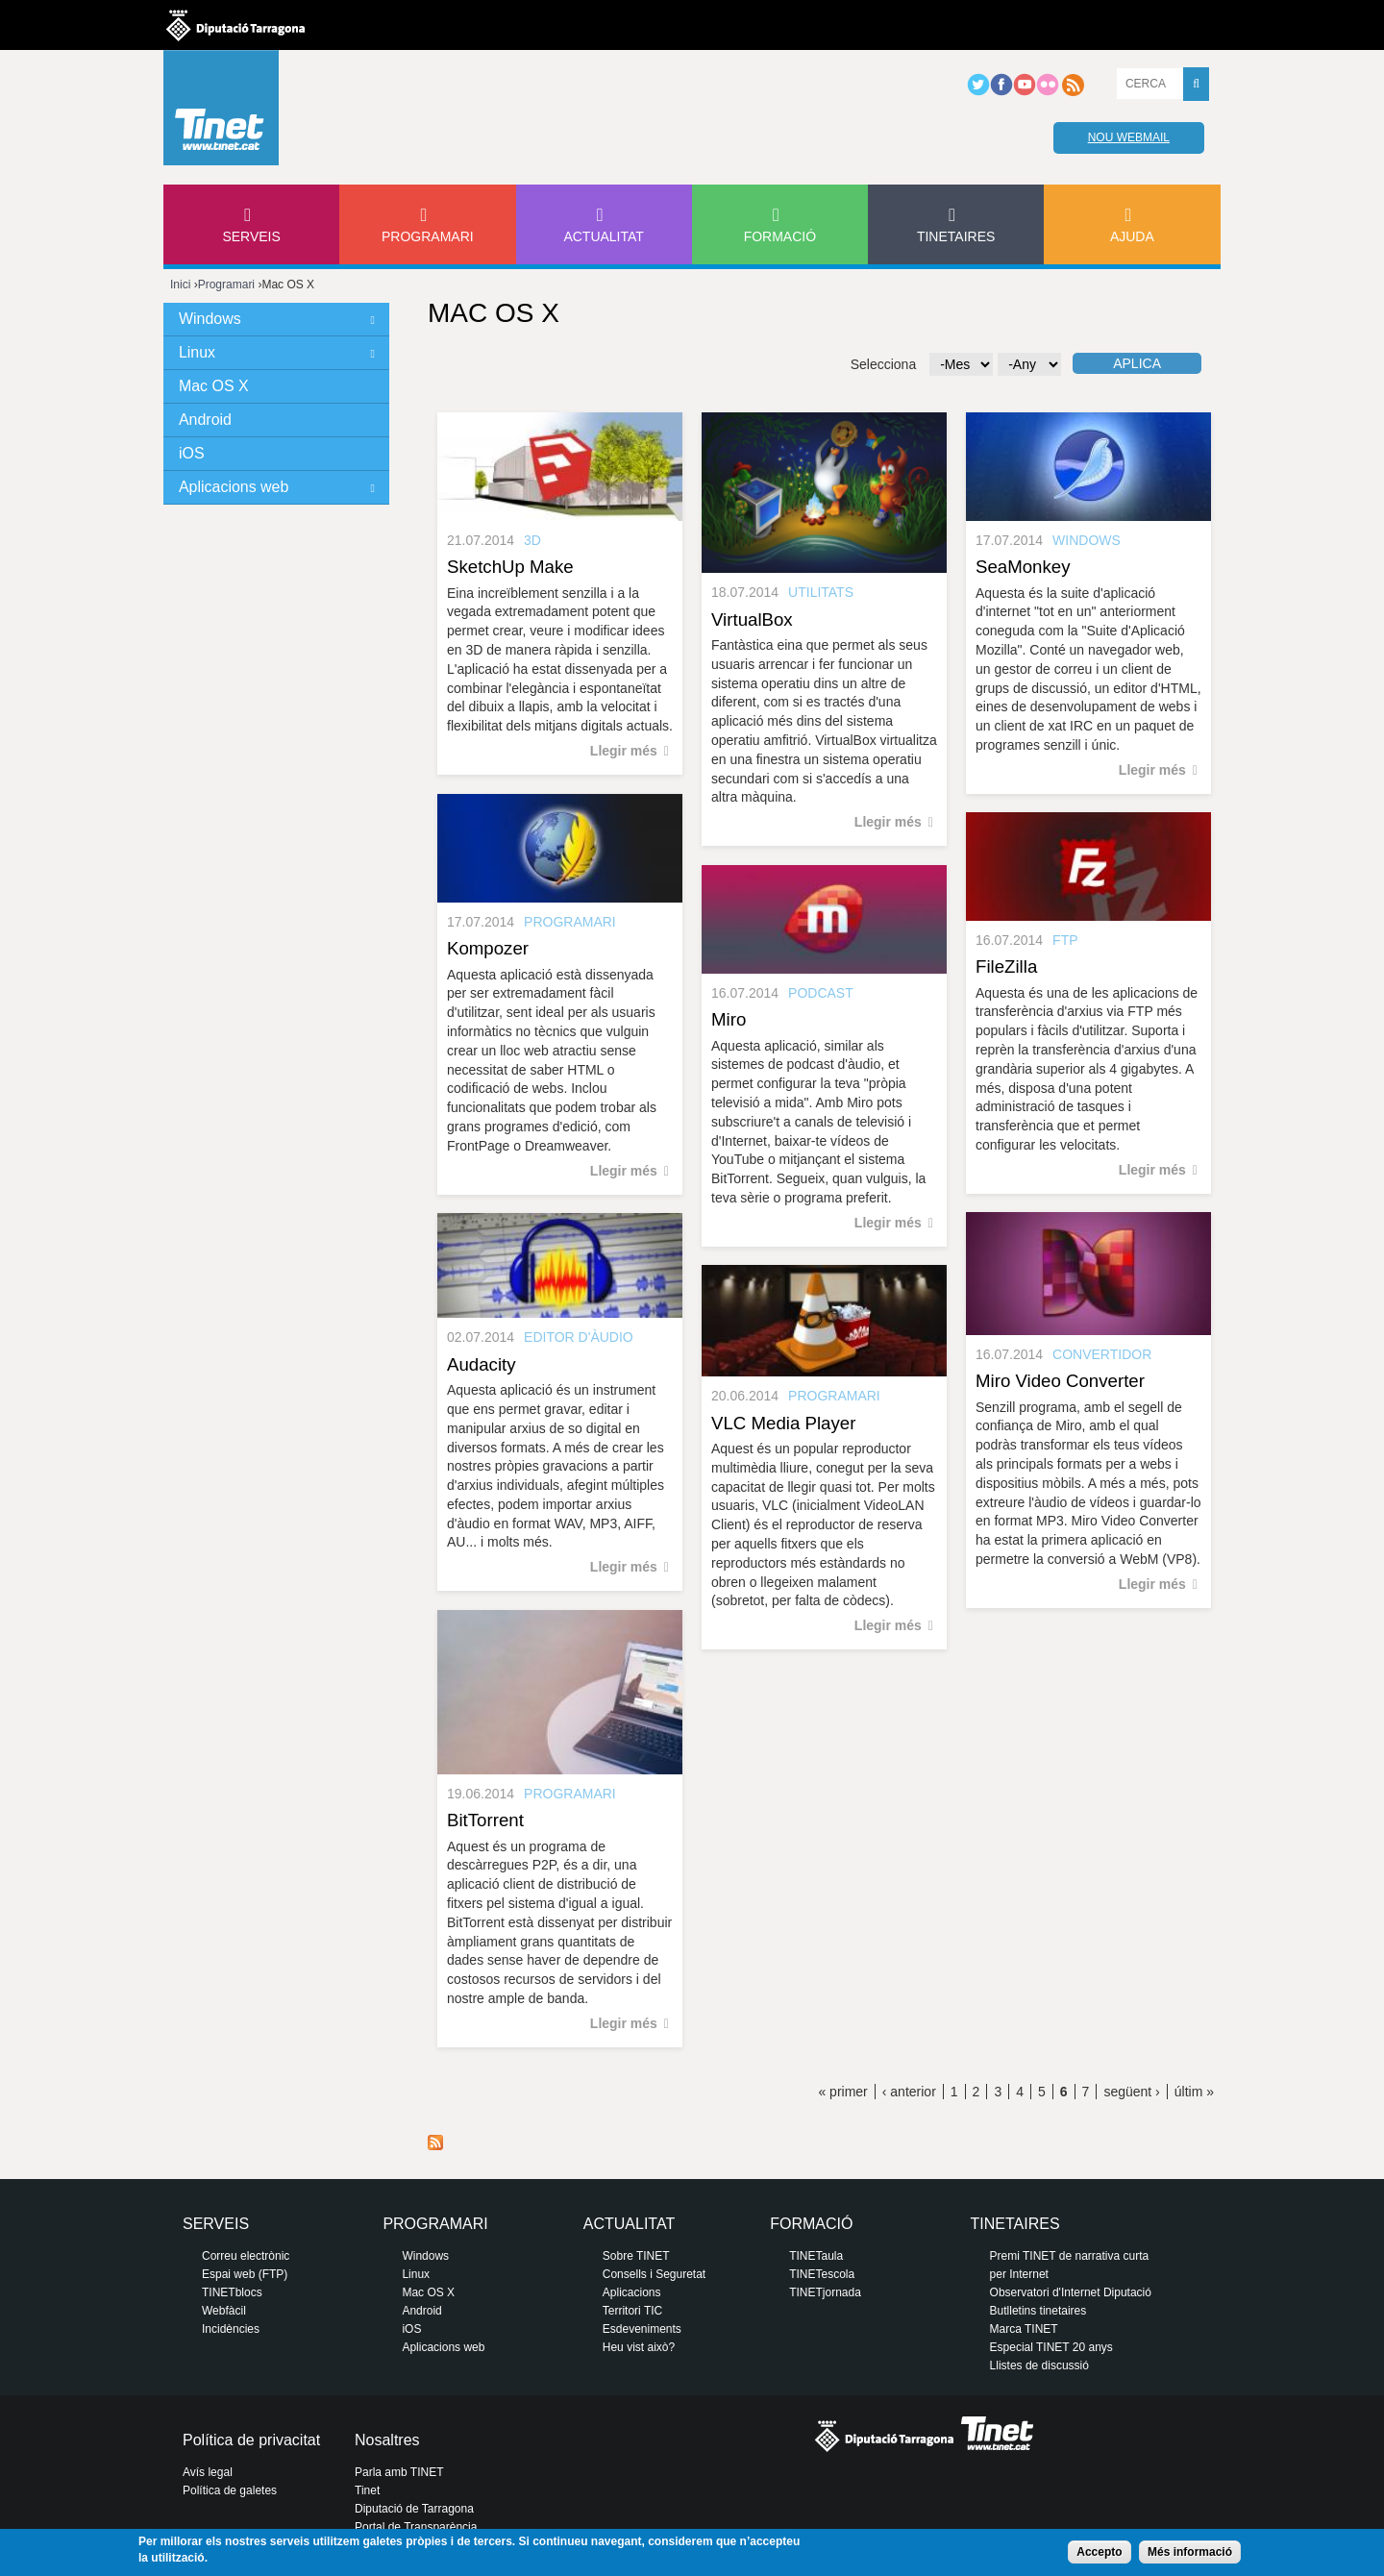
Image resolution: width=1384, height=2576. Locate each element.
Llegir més (623, 750)
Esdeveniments (642, 2329)
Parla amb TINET (399, 2472)
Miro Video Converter (1060, 1381)
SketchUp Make (510, 567)
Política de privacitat (251, 2440)
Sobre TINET (636, 2256)
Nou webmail (1129, 137)
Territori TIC (632, 2310)
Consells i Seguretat (654, 2274)
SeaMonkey (1023, 567)
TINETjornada (825, 2292)
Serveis (251, 236)
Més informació (1190, 2552)
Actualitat (603, 236)
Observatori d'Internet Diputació (1070, 2292)
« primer (842, 2091)
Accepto (1099, 2552)
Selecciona (884, 364)
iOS (192, 453)
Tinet (367, 2490)
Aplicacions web (233, 487)
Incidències (231, 2329)
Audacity (481, 1364)
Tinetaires (956, 236)
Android (205, 419)
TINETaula (816, 2256)
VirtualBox (752, 619)
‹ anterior (909, 2091)
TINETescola (821, 2274)
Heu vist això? (639, 2347)
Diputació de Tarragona (414, 2508)
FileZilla (1006, 966)
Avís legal (208, 2472)
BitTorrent (485, 1820)
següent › (1131, 2091)
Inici (180, 284)
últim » (1194, 2091)
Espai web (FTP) (244, 2274)
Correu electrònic (245, 2256)
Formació (780, 236)
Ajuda (1132, 236)
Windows (210, 318)
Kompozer (488, 948)
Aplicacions (632, 2292)
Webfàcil (224, 2310)
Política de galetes (230, 2490)
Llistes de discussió (1039, 2365)
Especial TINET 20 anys (1051, 2347)
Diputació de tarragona (235, 25)
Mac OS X (214, 386)
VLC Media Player (783, 1423)
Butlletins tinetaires (1038, 2310)
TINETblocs (232, 2292)
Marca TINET (1024, 2329)
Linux (197, 352)
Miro (728, 1019)
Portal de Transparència (416, 2527)
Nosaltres (387, 2440)
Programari (428, 236)
